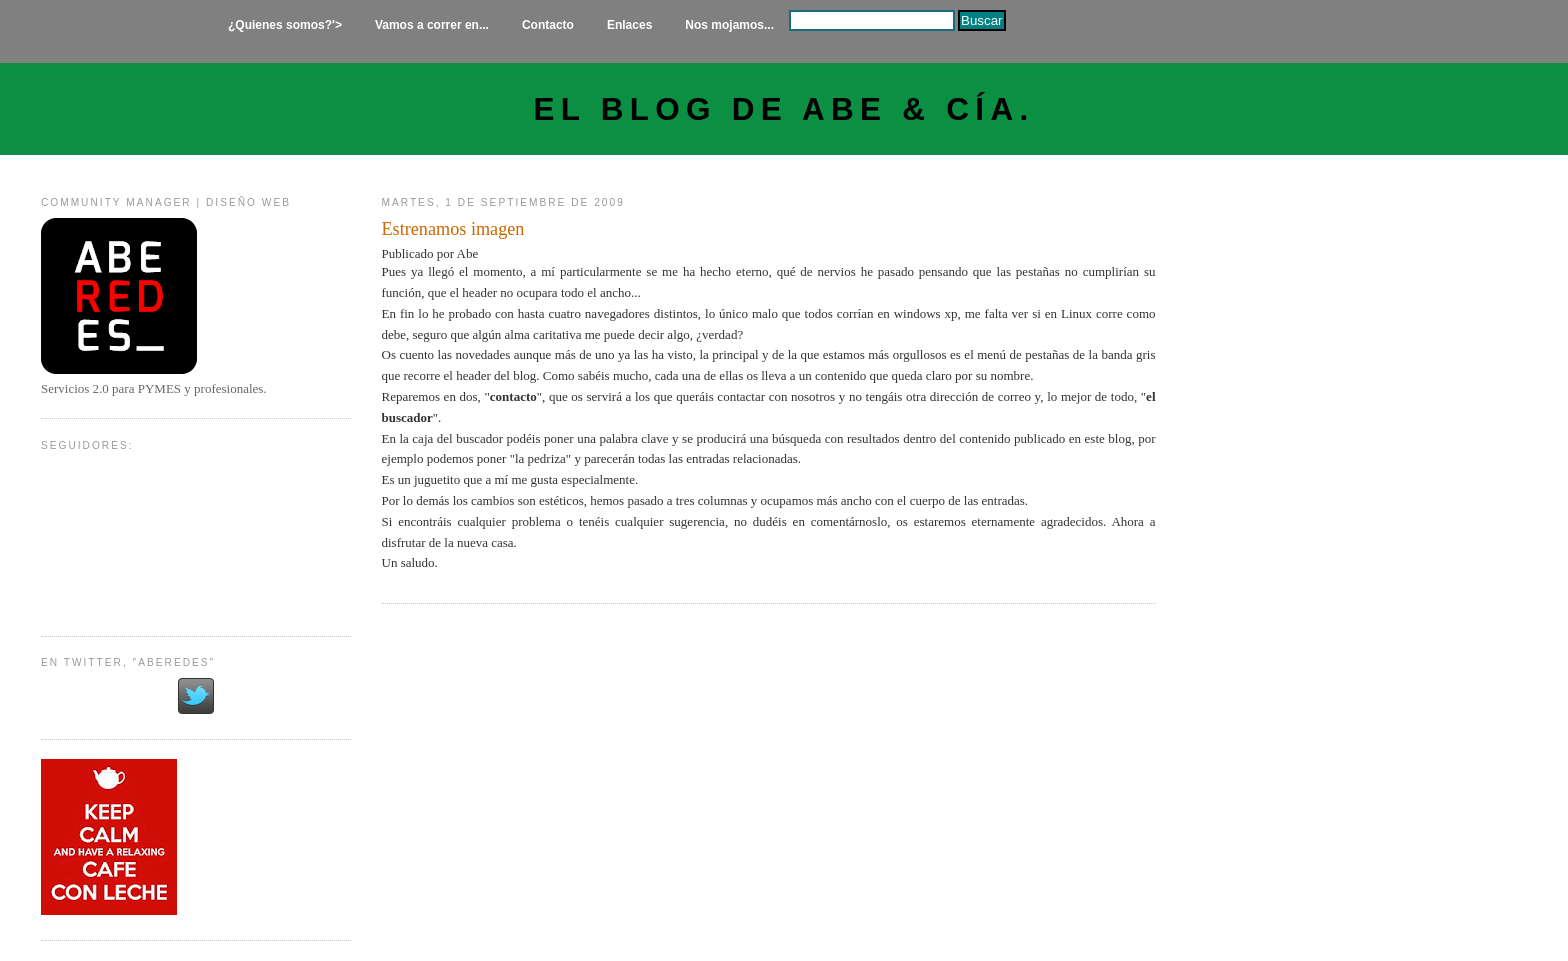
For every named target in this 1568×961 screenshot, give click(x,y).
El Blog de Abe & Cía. (784, 109)
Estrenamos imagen (453, 229)
